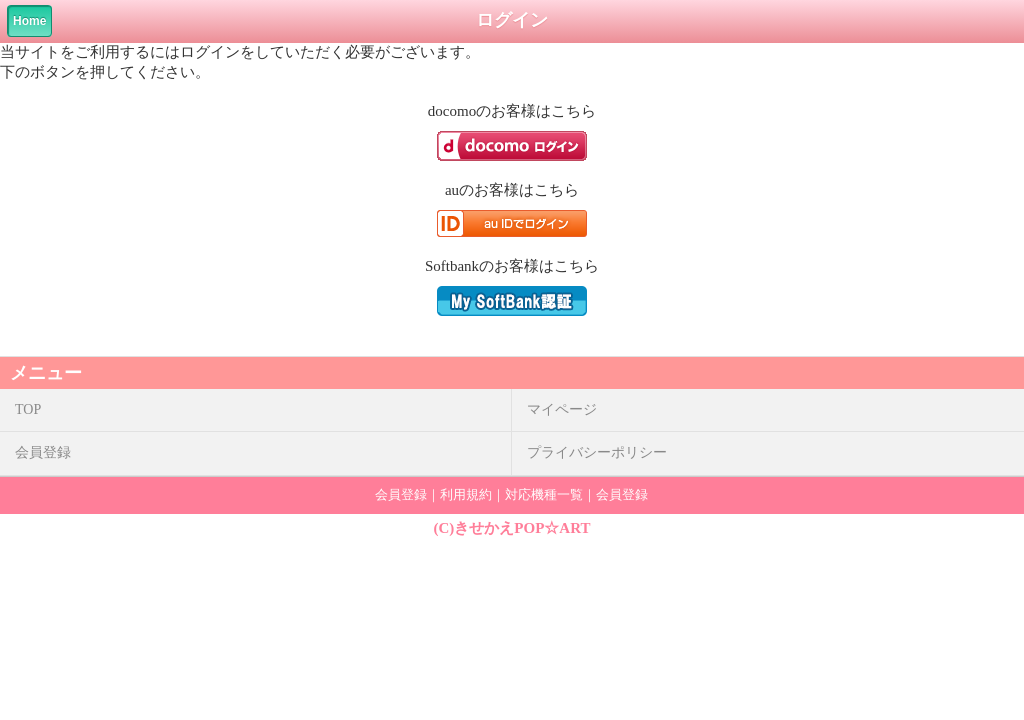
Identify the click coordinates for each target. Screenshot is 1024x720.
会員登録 (43, 452)
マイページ (562, 409)
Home (29, 21)
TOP (28, 409)
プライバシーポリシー (597, 452)
